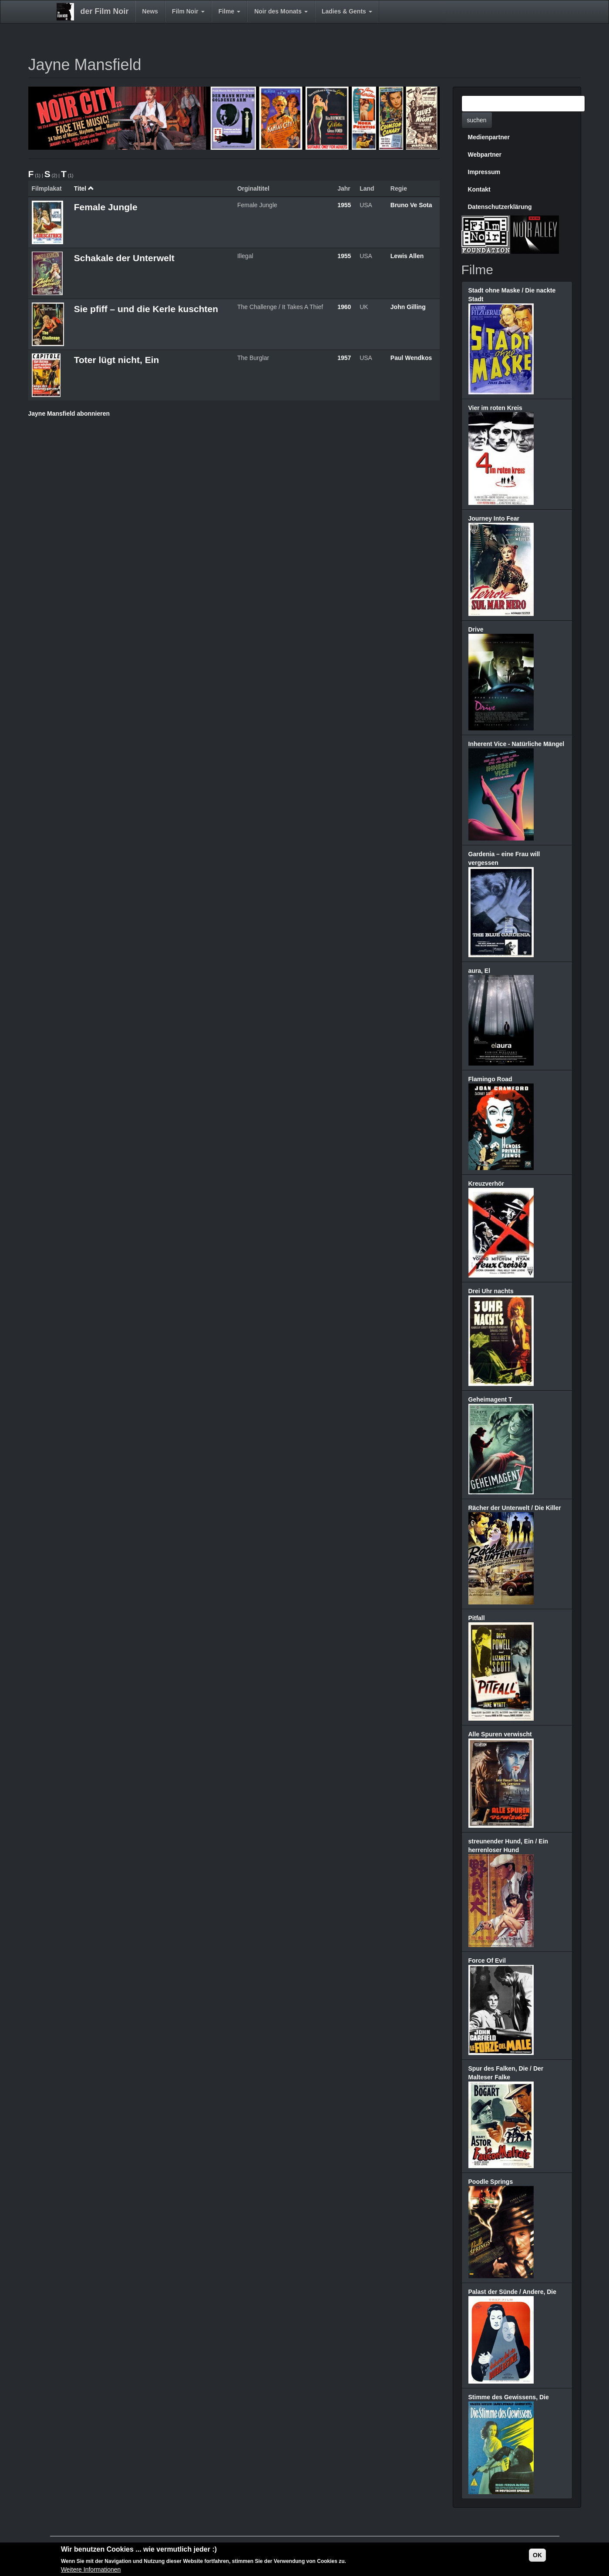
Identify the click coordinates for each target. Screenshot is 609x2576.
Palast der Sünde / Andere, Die (512, 2291)
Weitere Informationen (91, 2570)
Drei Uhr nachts (491, 1291)
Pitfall (476, 1617)
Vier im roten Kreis (495, 407)
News (150, 11)
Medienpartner (489, 137)
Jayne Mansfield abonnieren (69, 413)
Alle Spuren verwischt (500, 1734)
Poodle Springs (490, 2181)
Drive (476, 629)
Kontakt (479, 189)
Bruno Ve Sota (411, 205)
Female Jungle (106, 207)
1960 (344, 306)
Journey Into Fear (493, 518)
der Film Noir (105, 11)
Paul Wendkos (411, 357)
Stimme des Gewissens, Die (508, 2397)
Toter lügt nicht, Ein (116, 360)
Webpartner (485, 154)
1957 (344, 357)
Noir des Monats (281, 11)
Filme (229, 11)
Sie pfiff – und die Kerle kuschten (146, 309)
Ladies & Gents (347, 11)
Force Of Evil (487, 1960)
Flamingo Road (490, 1079)
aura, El (479, 970)
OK (537, 2556)
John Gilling (408, 306)
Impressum (484, 171)
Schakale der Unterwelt (124, 258)
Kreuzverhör (486, 1183)
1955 (344, 205)
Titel (84, 188)
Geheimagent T (490, 1399)
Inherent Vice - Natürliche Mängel (516, 743)
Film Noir (188, 11)
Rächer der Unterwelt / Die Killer (514, 1507)
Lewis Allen (407, 255)
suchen (477, 120)
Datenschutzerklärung (500, 206)
